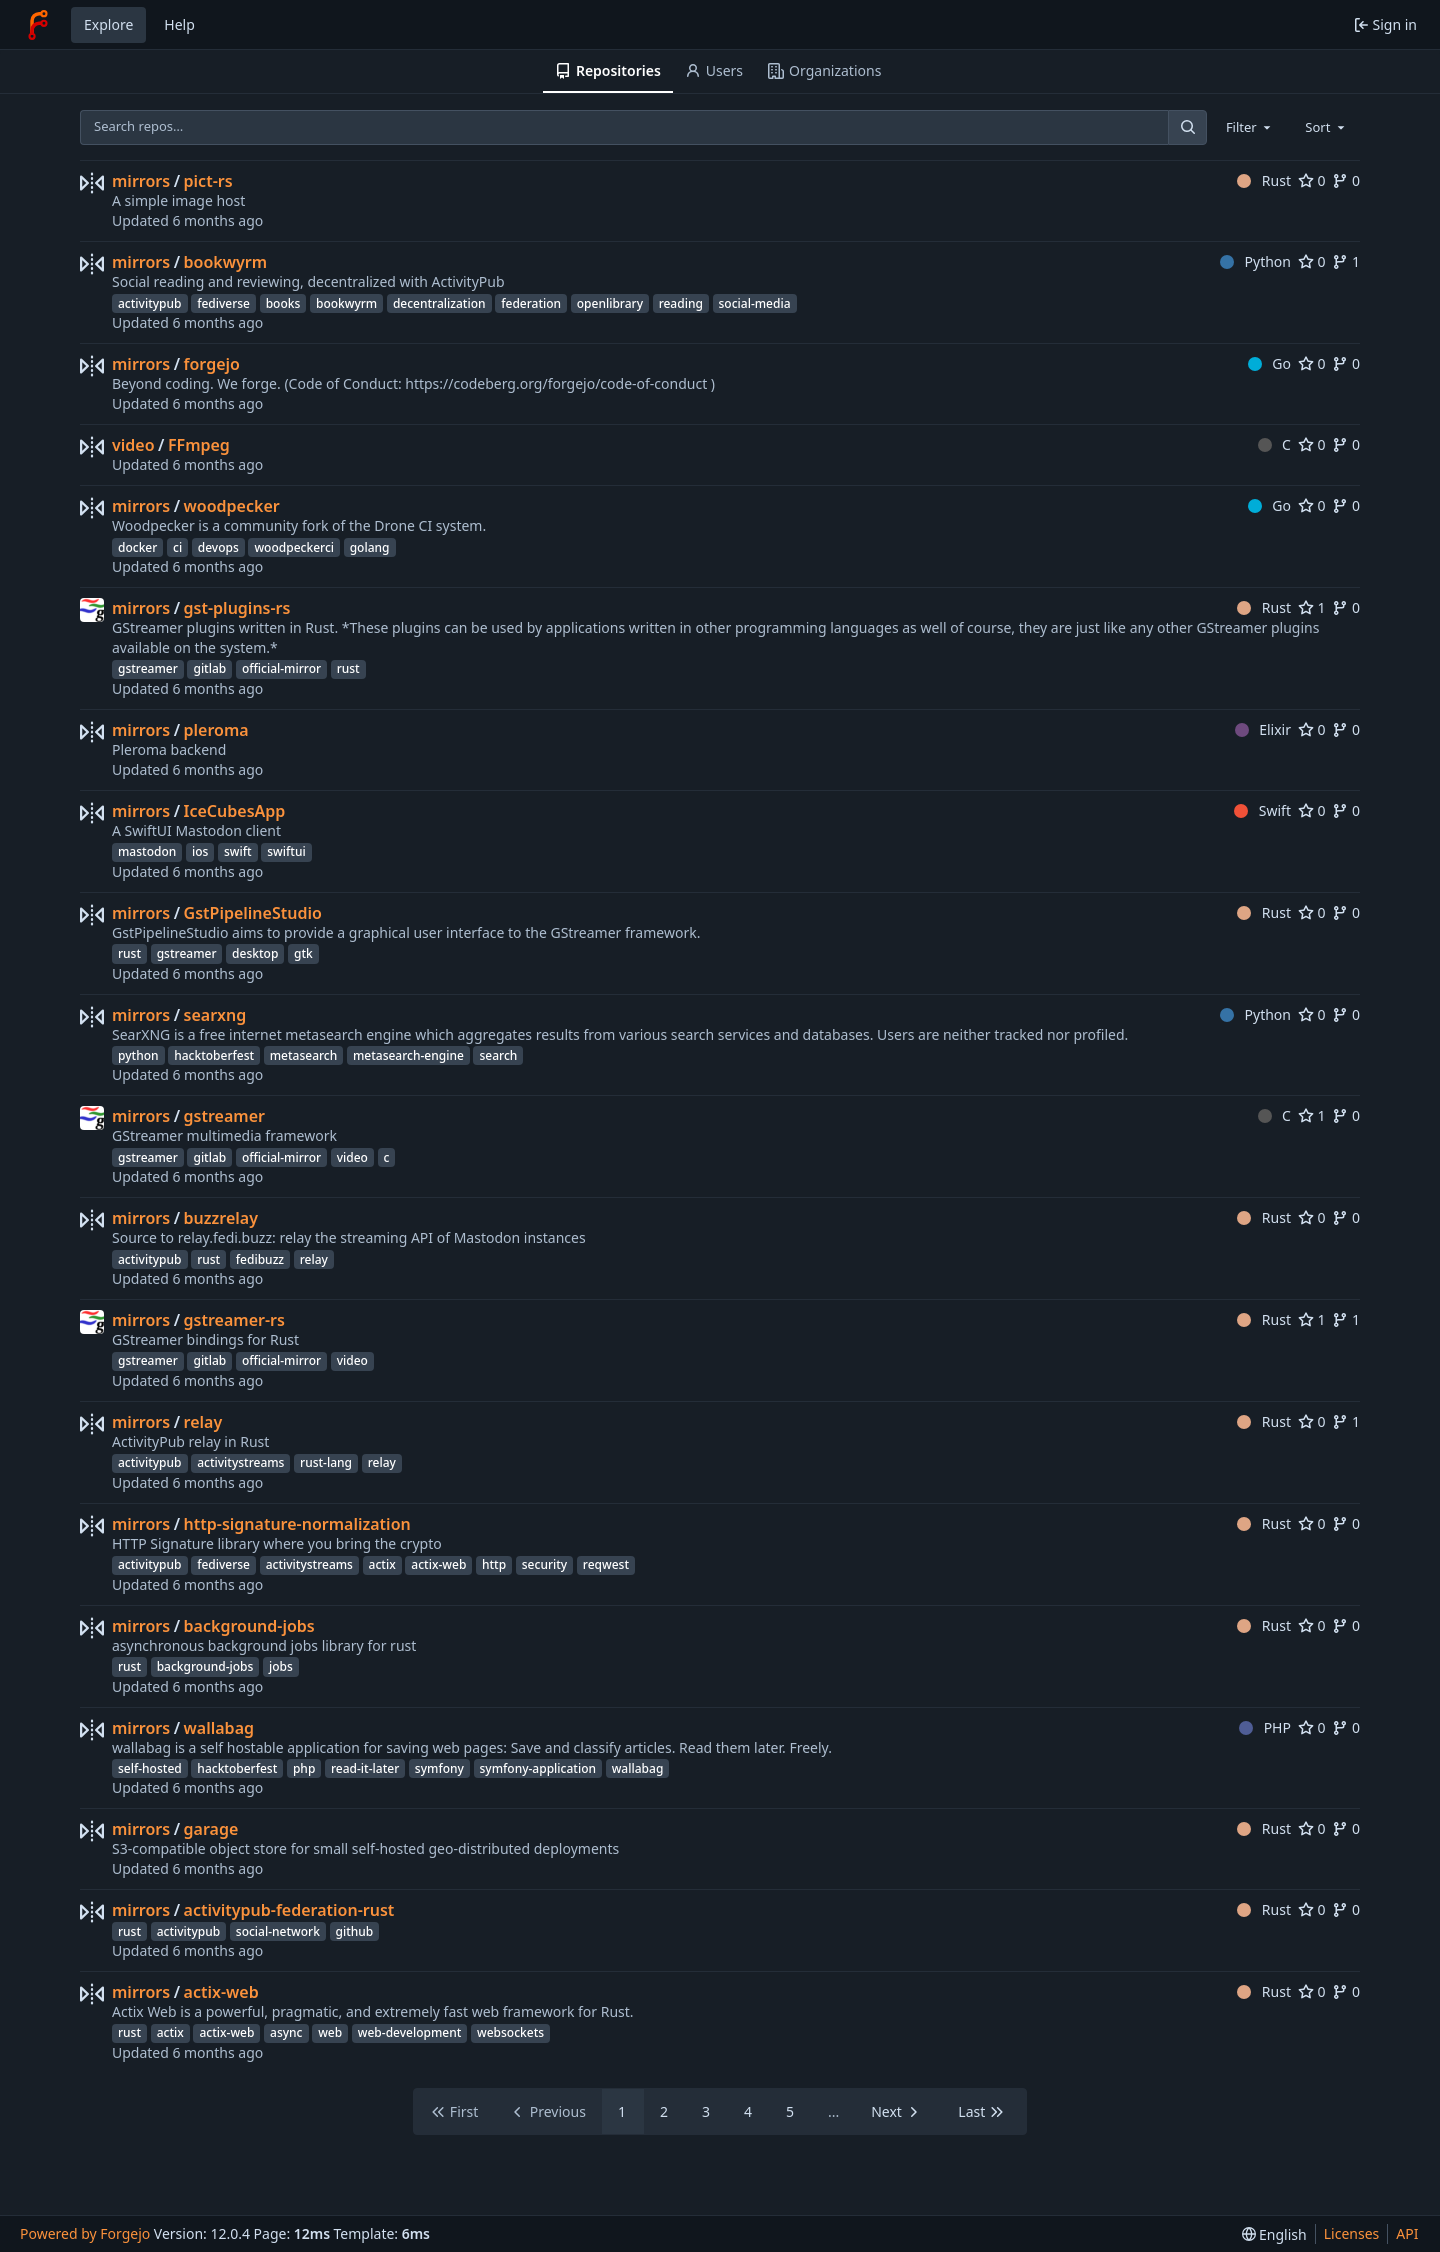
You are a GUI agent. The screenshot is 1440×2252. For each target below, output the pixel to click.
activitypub (150, 303)
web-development (410, 2032)
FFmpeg (199, 445)
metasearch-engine (408, 1055)
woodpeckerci (294, 547)
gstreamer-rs (234, 1320)
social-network (278, 1931)
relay (314, 1259)
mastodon (147, 851)
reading (681, 303)
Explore (108, 24)
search (498, 1055)
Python (1255, 261)
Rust (1264, 180)
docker (137, 547)
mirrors (141, 181)
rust (348, 668)
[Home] (38, 25)
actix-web (438, 1564)
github (355, 1931)
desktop (255, 953)
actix (382, 1564)
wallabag (219, 1728)
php (304, 1768)
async (286, 2032)
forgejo (212, 364)
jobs (281, 1666)
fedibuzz (260, 1259)
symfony (439, 1768)
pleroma (216, 730)
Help (179, 24)
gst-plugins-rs (237, 608)
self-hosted (150, 1768)
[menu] (1274, 2234)
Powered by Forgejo (85, 2233)
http (494, 1564)
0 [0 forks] (1346, 180)
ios (200, 851)
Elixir (1263, 729)
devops (218, 547)
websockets (510, 2032)
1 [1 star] (1312, 607)
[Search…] (1187, 127)
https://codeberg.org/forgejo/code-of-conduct (556, 383)
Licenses (1352, 2233)
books (283, 303)
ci (177, 547)
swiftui (286, 851)
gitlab (209, 668)
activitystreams (240, 1462)
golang (370, 547)
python (138, 1055)
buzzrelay (221, 1218)
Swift (1262, 810)
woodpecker (232, 506)
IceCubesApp (235, 811)
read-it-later (365, 1768)
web (330, 2032)
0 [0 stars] (1312, 180)
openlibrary (610, 303)
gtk (303, 953)
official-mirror (281, 668)
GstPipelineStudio (253, 913)
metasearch (304, 1055)
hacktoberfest (214, 1055)
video (133, 445)
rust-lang (326, 1462)
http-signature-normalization (297, 1524)
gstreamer (148, 668)
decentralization (439, 303)
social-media (755, 303)
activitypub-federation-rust (289, 1910)
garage (211, 1829)
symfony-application (538, 1768)
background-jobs (249, 1626)
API (1407, 2233)
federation (531, 303)
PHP (1265, 1727)
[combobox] (1250, 127)
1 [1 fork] (1346, 261)
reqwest (606, 1564)
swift (238, 851)
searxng (215, 1015)
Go (1269, 363)
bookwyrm (226, 262)
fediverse (223, 303)
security (544, 1564)
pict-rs (208, 181)
